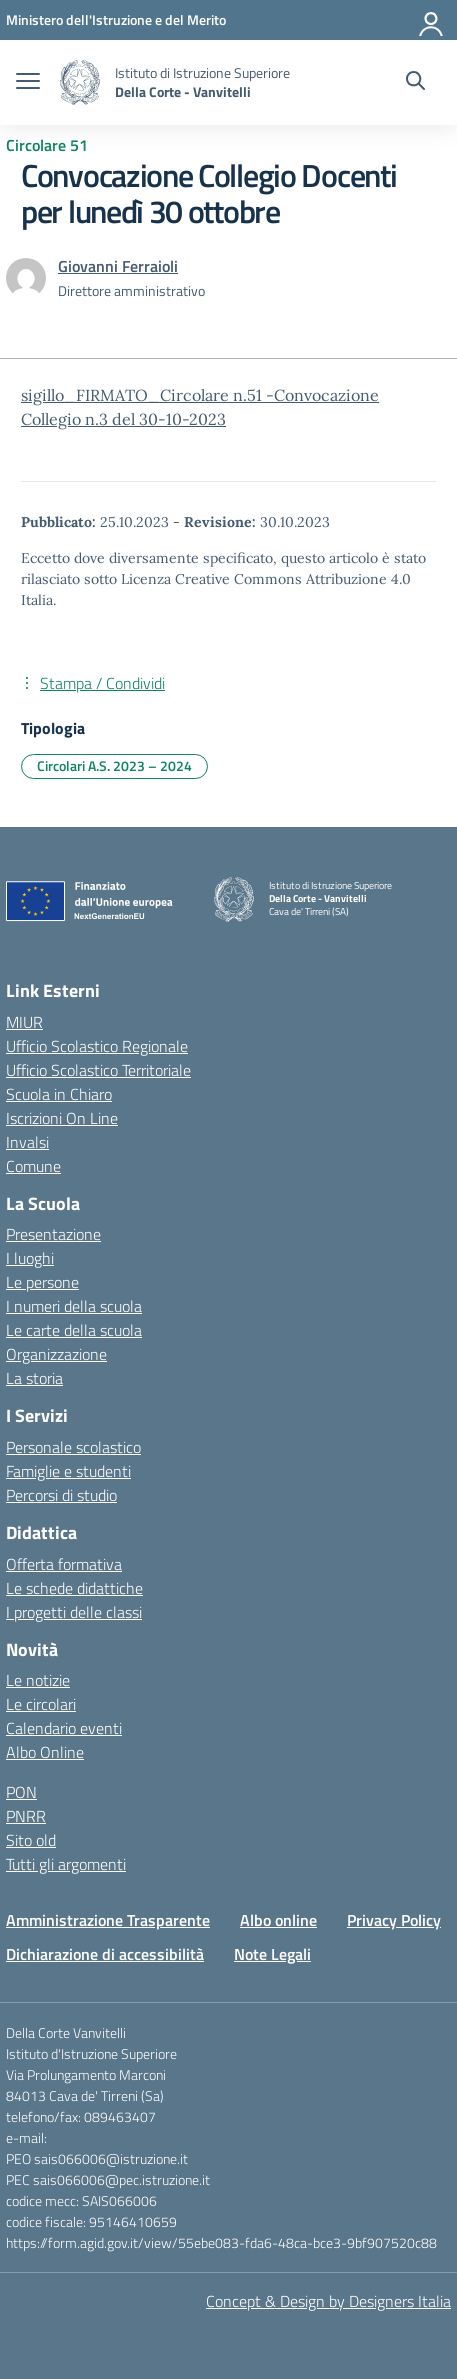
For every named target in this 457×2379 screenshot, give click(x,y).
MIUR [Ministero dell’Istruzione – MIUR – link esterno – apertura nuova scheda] (24, 1022)
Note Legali (272, 1954)
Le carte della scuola (74, 1330)
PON (21, 1792)
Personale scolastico (73, 1447)
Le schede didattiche (74, 1588)
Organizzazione (56, 1354)
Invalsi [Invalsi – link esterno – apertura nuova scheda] (27, 1142)
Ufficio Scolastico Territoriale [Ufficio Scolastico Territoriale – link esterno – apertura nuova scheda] (98, 1070)
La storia (34, 1378)
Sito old (31, 1840)
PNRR (26, 1816)
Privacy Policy (394, 1920)
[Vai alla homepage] (80, 82)
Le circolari (41, 1704)
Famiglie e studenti (68, 1471)
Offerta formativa (64, 1564)
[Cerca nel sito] (415, 83)
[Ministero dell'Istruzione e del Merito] (116, 19)
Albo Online (45, 1752)
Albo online (278, 1920)
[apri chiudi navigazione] (28, 83)
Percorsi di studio (61, 1495)
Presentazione (53, 1234)
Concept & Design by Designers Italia (328, 2301)
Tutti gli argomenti (66, 1864)
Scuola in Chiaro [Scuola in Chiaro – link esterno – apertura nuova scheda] (59, 1094)
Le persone (42, 1282)
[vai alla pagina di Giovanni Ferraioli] (118, 266)
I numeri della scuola (74, 1306)
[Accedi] (432, 20)
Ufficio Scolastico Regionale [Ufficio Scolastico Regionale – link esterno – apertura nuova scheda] (97, 1046)
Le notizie (38, 1680)
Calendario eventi (64, 1728)
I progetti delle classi (74, 1612)
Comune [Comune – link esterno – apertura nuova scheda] (33, 1166)
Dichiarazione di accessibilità (105, 1954)
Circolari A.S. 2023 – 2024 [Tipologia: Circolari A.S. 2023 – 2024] (114, 765)
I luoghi (30, 1258)
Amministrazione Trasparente (108, 1920)
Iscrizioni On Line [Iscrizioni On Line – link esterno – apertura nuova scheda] (62, 1118)
